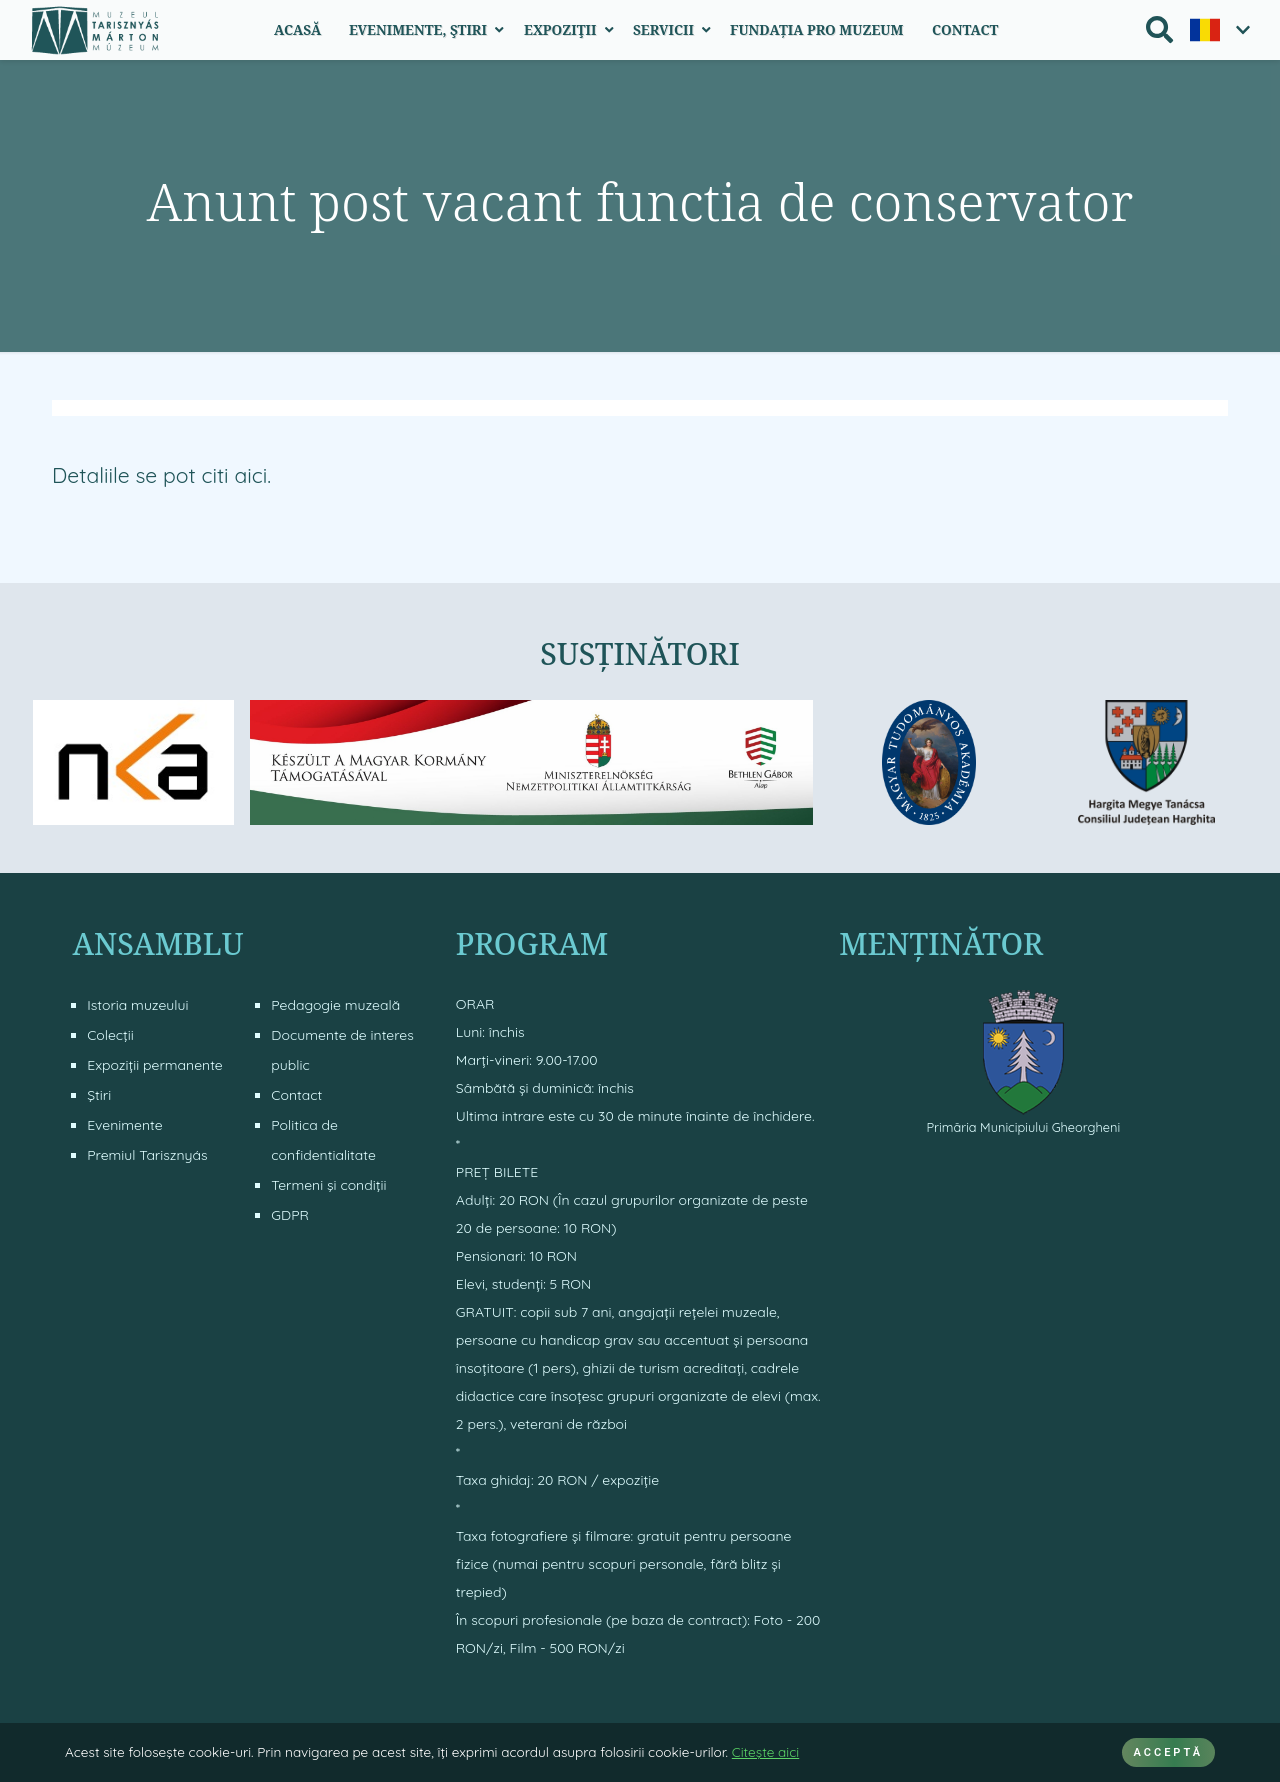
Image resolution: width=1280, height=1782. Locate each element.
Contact (965, 29)
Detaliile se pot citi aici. (161, 475)
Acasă (297, 29)
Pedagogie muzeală (335, 1005)
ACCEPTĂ (1168, 1752)
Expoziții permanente (155, 1065)
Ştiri (99, 1095)
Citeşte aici (765, 1751)
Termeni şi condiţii (328, 1185)
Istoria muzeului (137, 1005)
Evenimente (124, 1125)
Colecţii (110, 1035)
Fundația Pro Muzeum (816, 29)
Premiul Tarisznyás (147, 1155)
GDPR (290, 1215)
